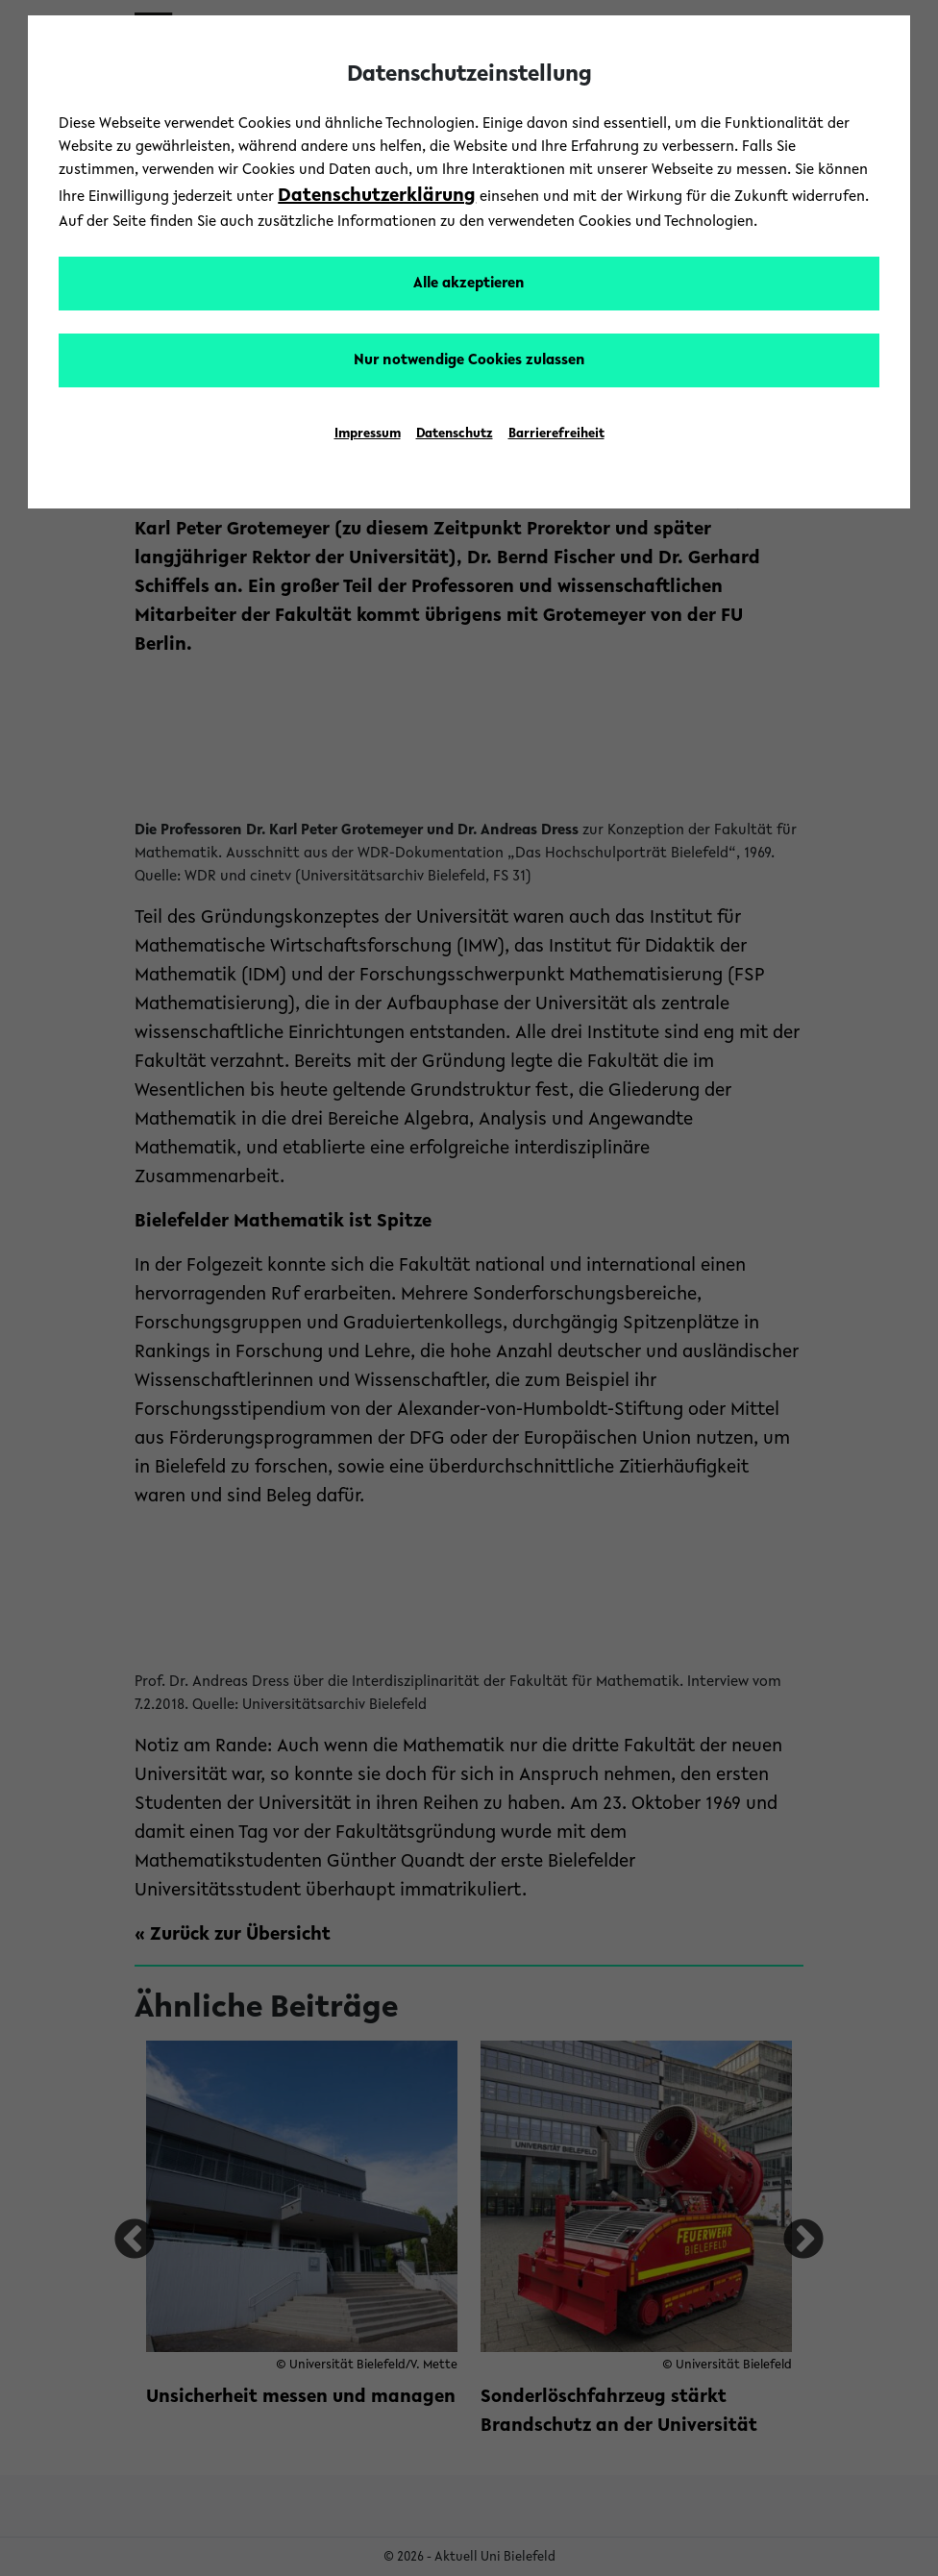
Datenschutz (454, 434)
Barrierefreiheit (556, 434)
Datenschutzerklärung (377, 196)
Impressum (367, 434)
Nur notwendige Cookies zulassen (469, 360)
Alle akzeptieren (469, 283)
